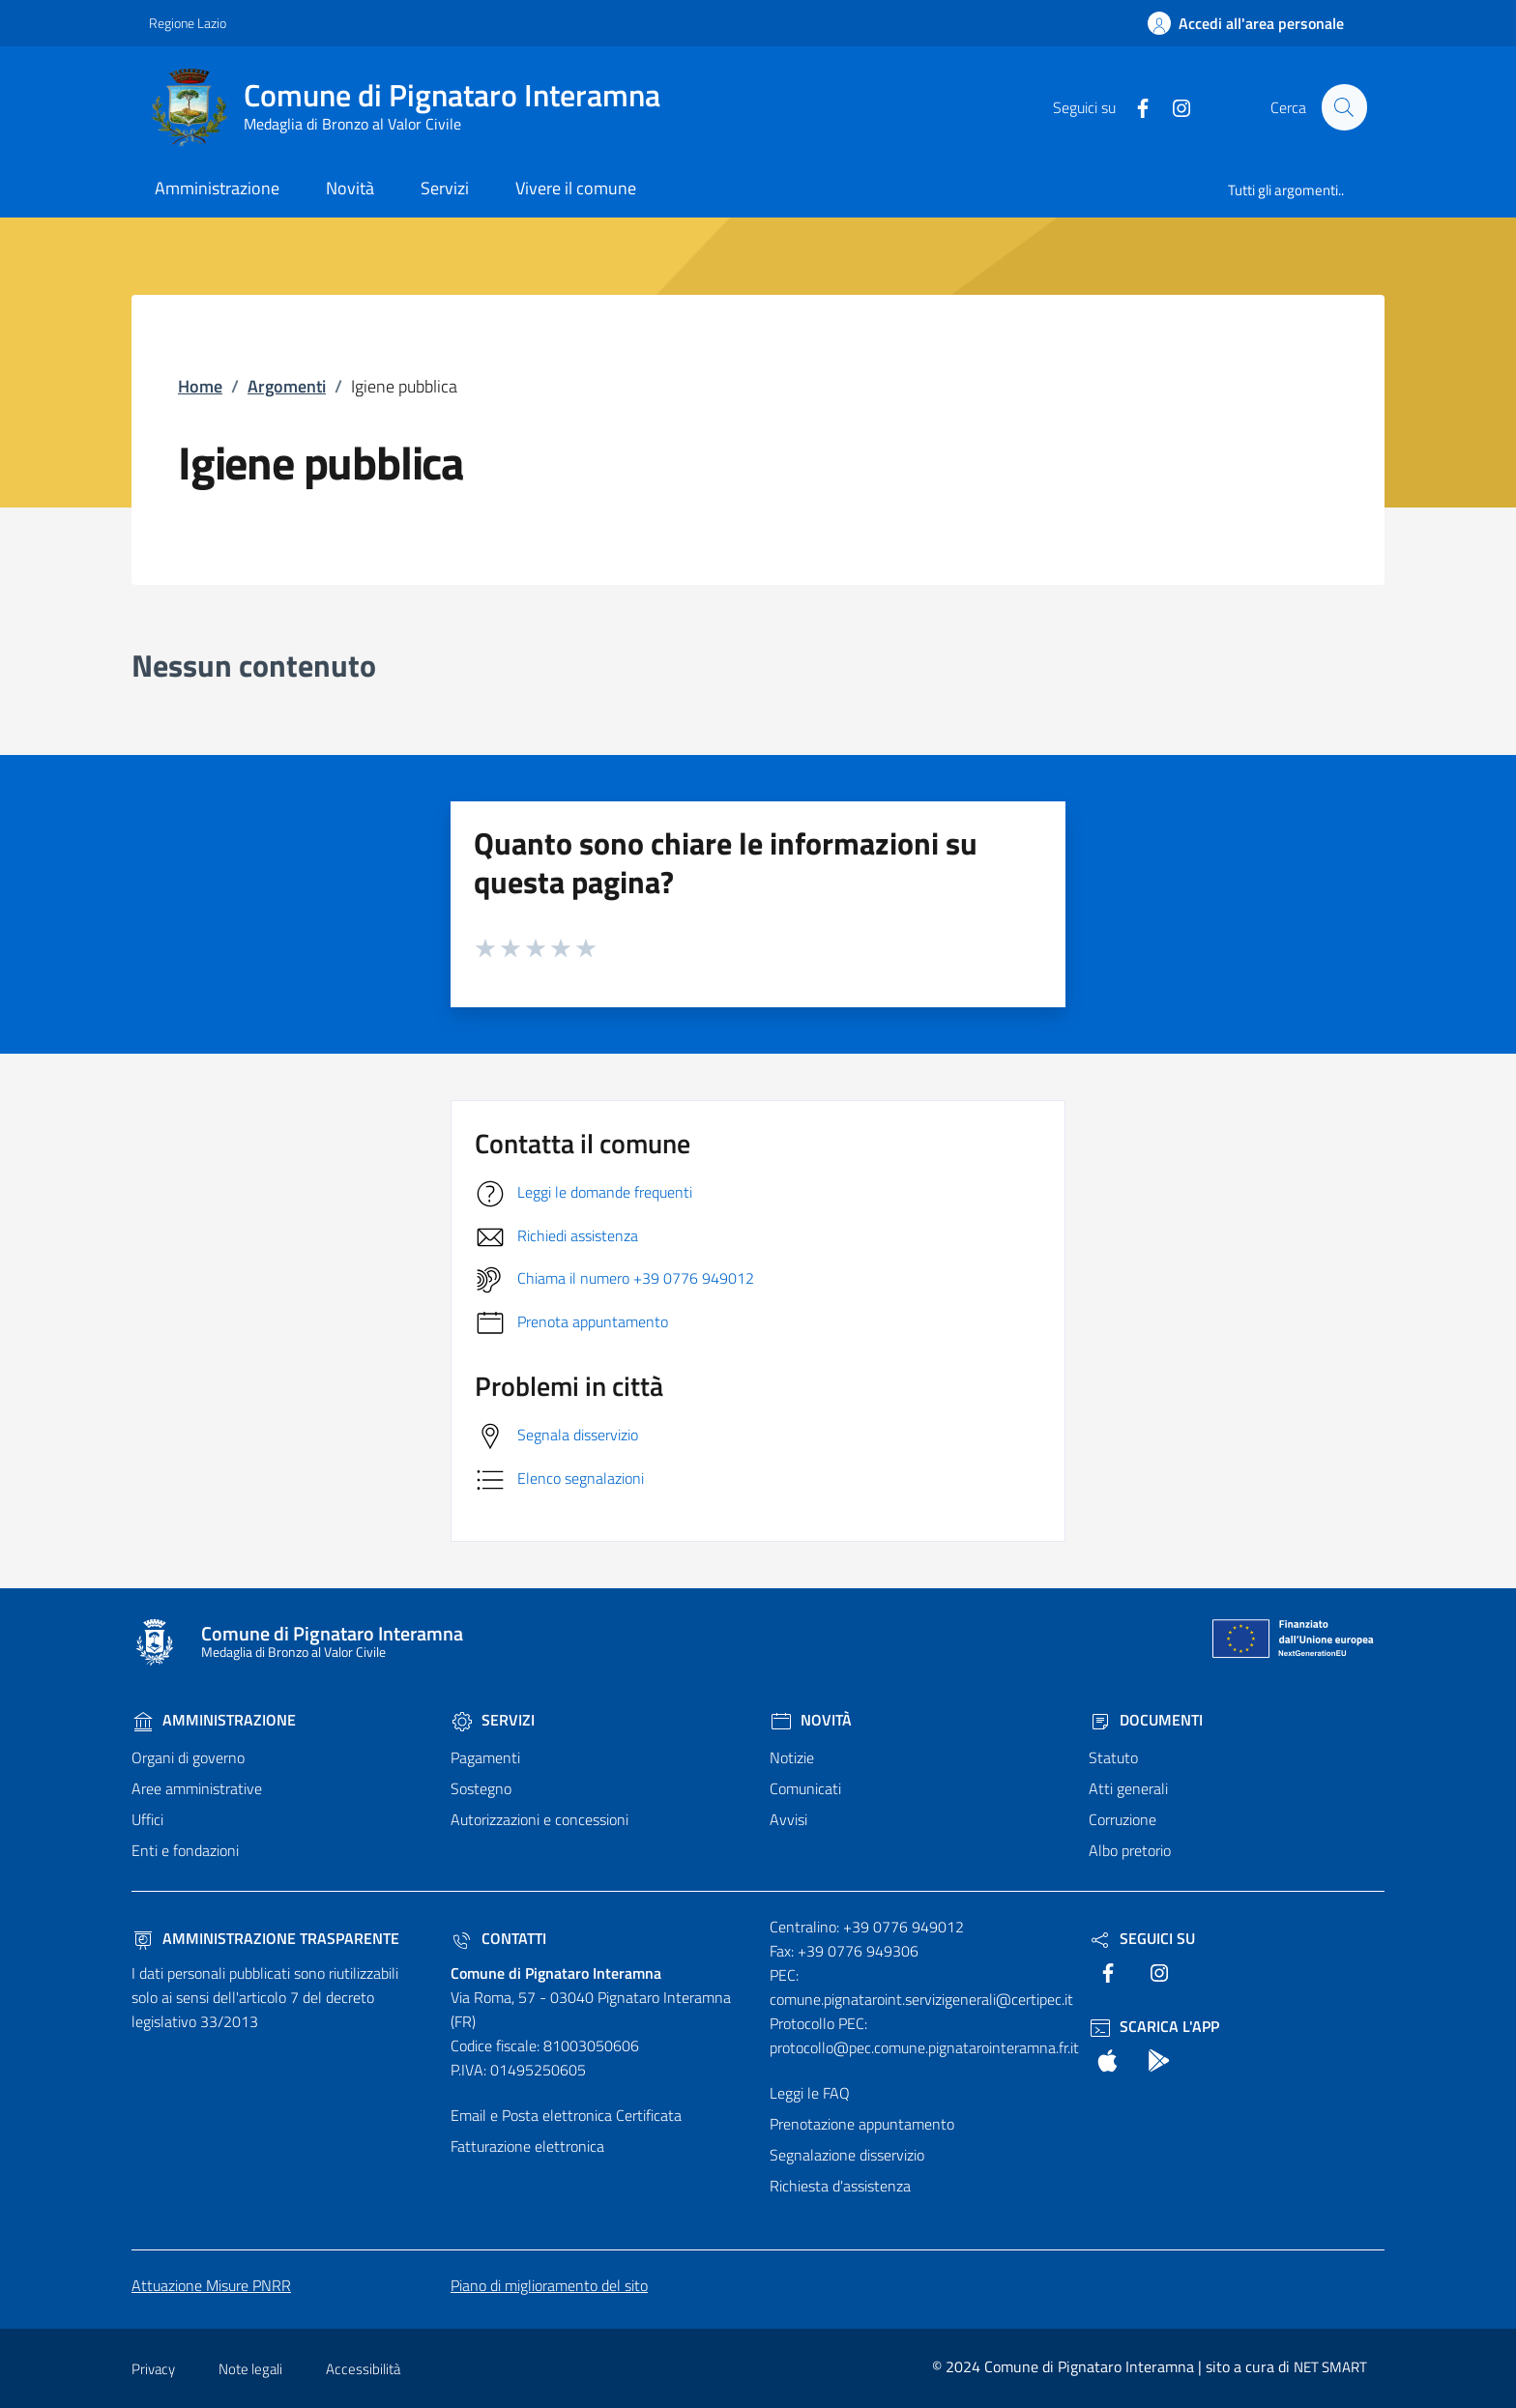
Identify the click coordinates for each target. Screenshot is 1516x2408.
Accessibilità (363, 2369)
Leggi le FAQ (810, 2092)
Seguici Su (1142, 1938)
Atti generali (1128, 1788)
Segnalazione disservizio (847, 2154)
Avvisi (788, 1819)
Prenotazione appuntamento (862, 2123)
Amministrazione (213, 1719)
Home (200, 386)
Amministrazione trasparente (265, 1938)
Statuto (1113, 1757)
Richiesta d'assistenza (840, 2185)
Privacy (153, 2369)
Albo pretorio (1130, 1850)
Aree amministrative (196, 1788)
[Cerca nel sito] (1344, 107)
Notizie (792, 1757)
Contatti (498, 1938)
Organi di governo (188, 1757)
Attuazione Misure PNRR (211, 2285)
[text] (1134, 106)
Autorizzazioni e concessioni (539, 1819)
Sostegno (481, 1788)
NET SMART (1330, 2367)
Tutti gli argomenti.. (1286, 190)
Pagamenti (485, 1757)
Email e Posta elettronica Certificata (566, 2115)
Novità (811, 1719)
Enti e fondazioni (185, 1850)
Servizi (493, 1719)
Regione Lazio (187, 23)
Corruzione (1122, 1819)
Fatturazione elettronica (527, 2146)
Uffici (147, 1819)
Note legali (250, 2369)
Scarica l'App (1154, 2026)
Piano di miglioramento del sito (549, 2285)
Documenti (1146, 1719)
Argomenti (287, 386)
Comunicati (805, 1788)
